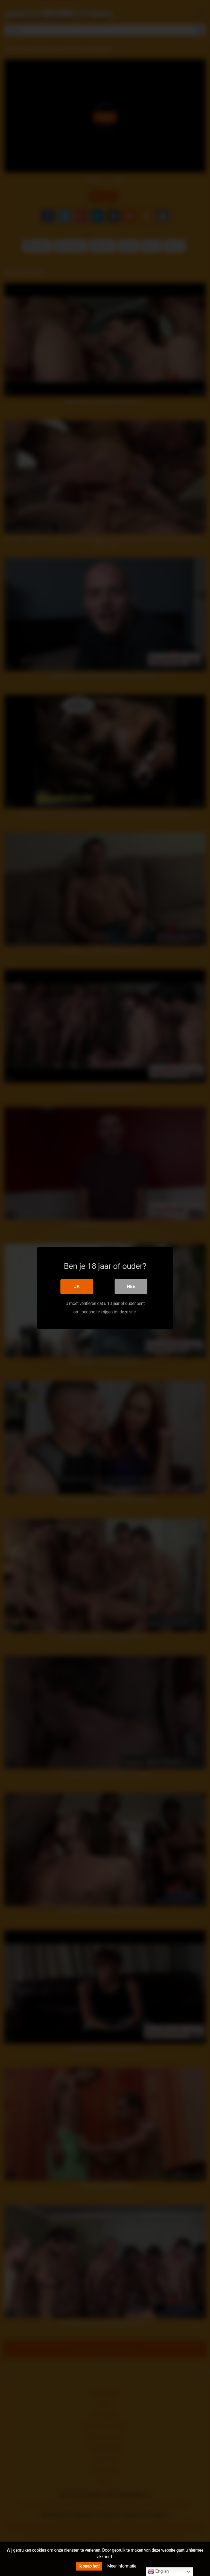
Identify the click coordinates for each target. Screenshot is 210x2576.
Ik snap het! (89, 2566)
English (158, 2571)
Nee (131, 1286)
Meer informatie (121, 2566)
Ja (77, 1286)
